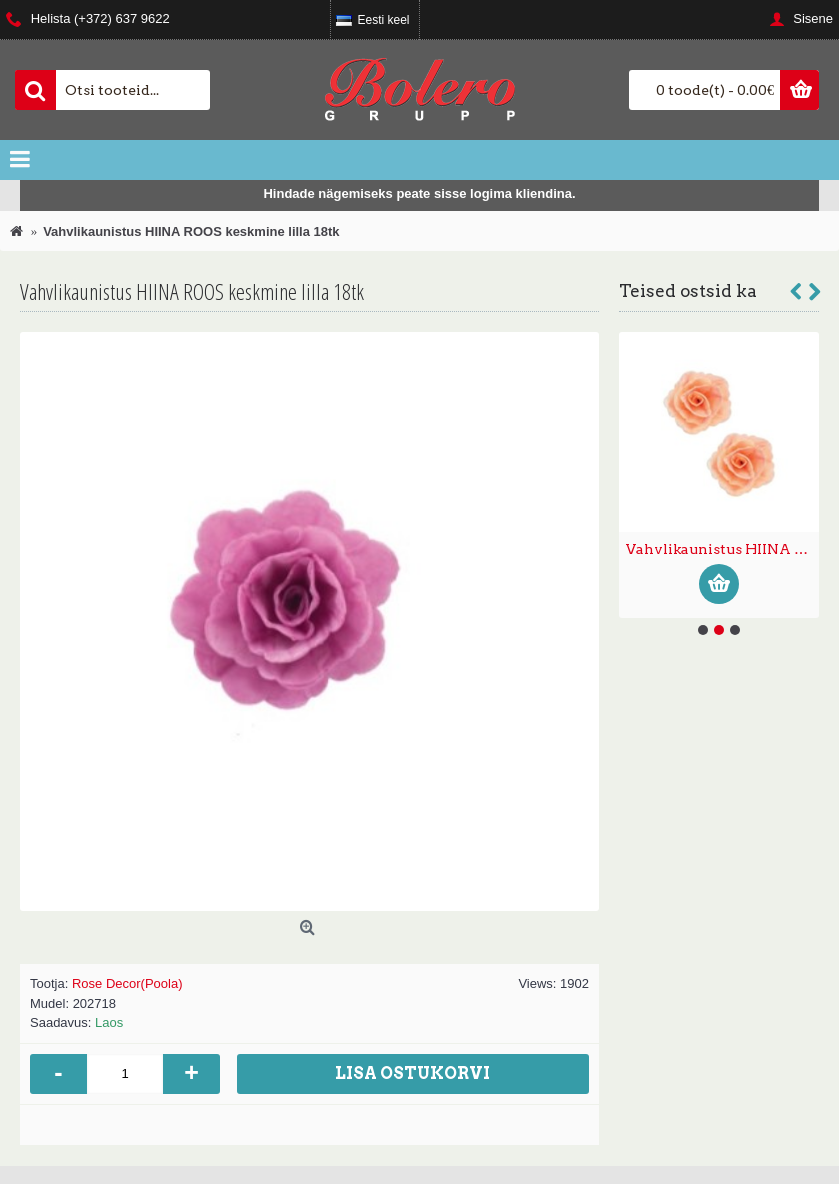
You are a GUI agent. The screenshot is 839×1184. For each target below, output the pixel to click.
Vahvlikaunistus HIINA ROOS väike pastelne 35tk (722, 549)
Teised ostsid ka (688, 291)
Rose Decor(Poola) (127, 983)
